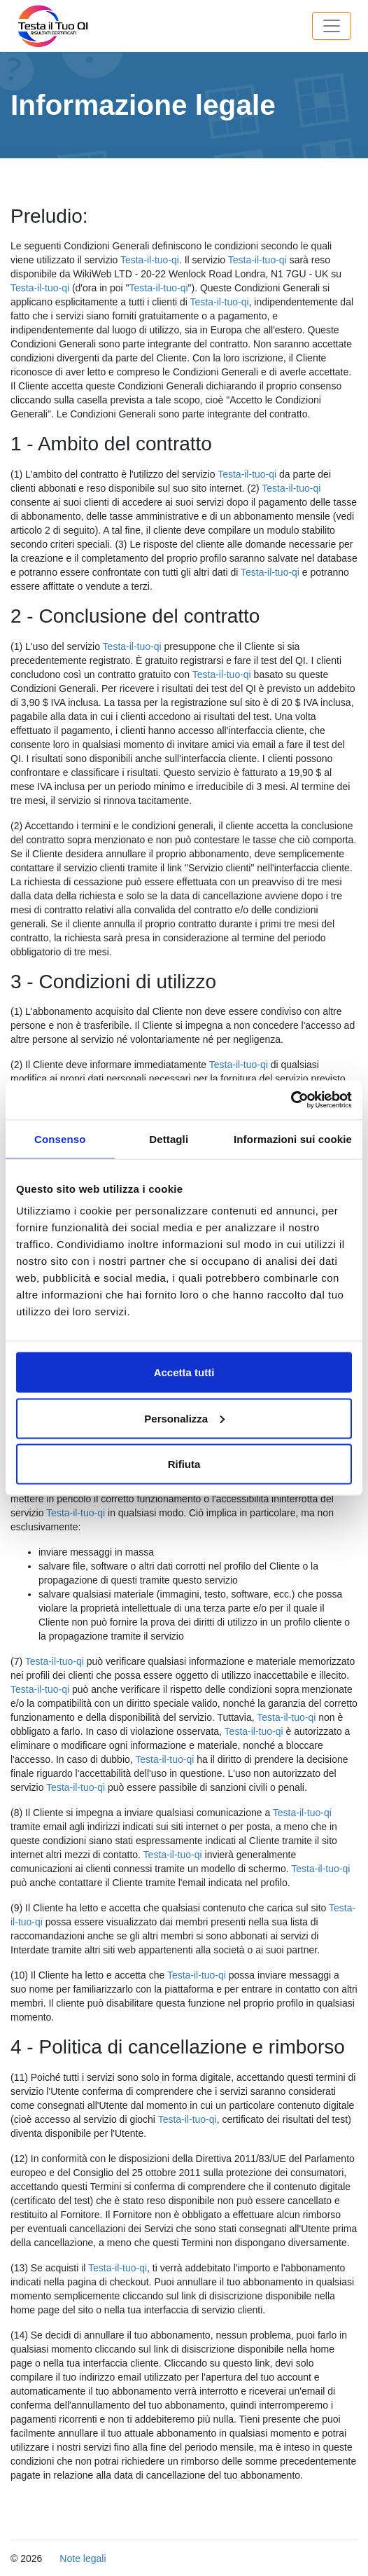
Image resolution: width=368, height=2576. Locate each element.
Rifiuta (184, 1464)
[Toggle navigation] (331, 26)
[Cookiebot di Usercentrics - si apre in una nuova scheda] (290, 1100)
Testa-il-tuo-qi (149, 259)
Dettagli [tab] (168, 1138)
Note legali (82, 2558)
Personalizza (184, 1418)
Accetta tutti (184, 1372)
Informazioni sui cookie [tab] (293, 1138)
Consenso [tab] (59, 1138)
